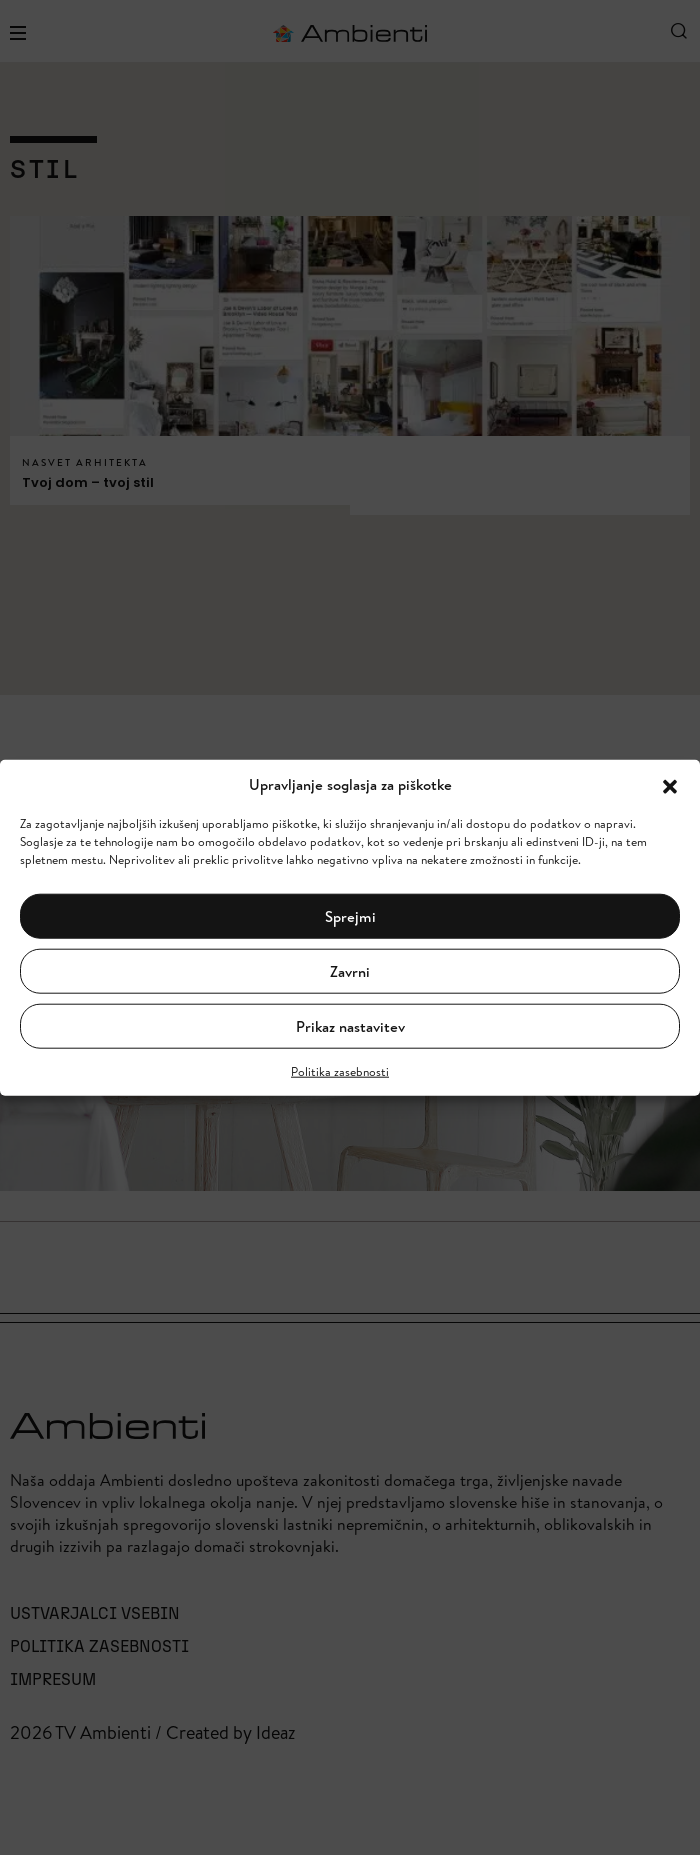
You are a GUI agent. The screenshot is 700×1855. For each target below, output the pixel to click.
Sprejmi (350, 915)
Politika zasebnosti (340, 1071)
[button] (670, 785)
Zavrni (350, 970)
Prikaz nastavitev (350, 1025)
